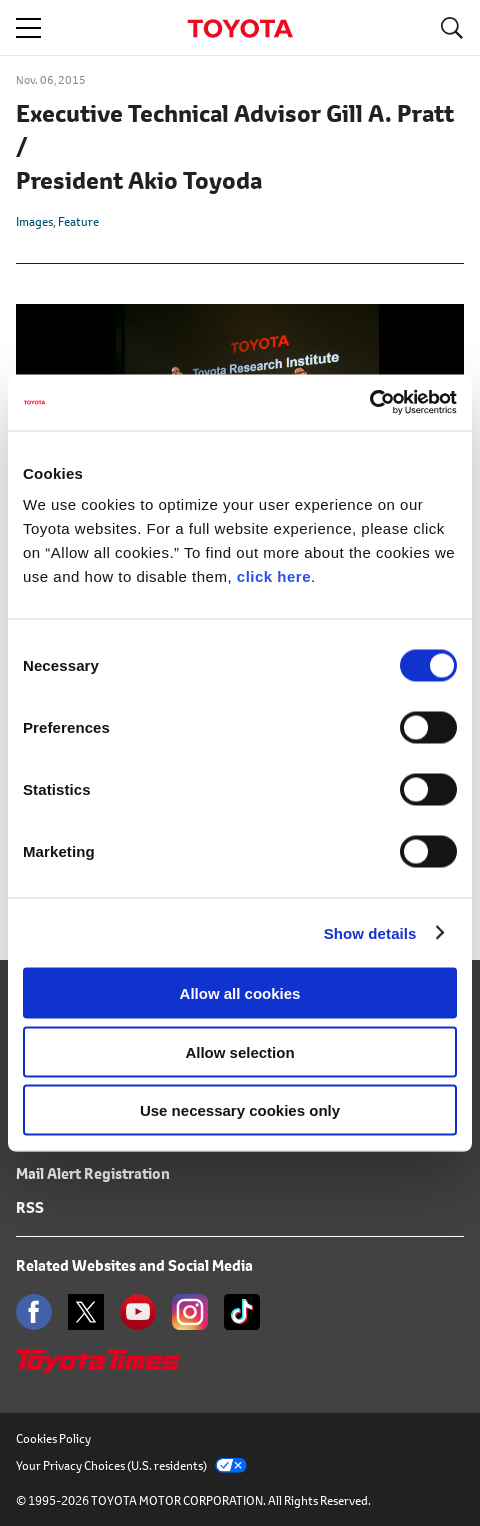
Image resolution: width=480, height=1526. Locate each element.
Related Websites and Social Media (134, 1265)
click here (274, 576)
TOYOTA (240, 28)
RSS (30, 1207)
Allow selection (239, 1051)
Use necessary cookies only (240, 1110)
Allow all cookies (240, 993)
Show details (370, 932)
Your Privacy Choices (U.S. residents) (131, 1465)
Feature (78, 221)
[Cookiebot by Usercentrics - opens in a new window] (369, 403)
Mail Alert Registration (93, 1173)
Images (34, 221)
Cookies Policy (53, 1438)
